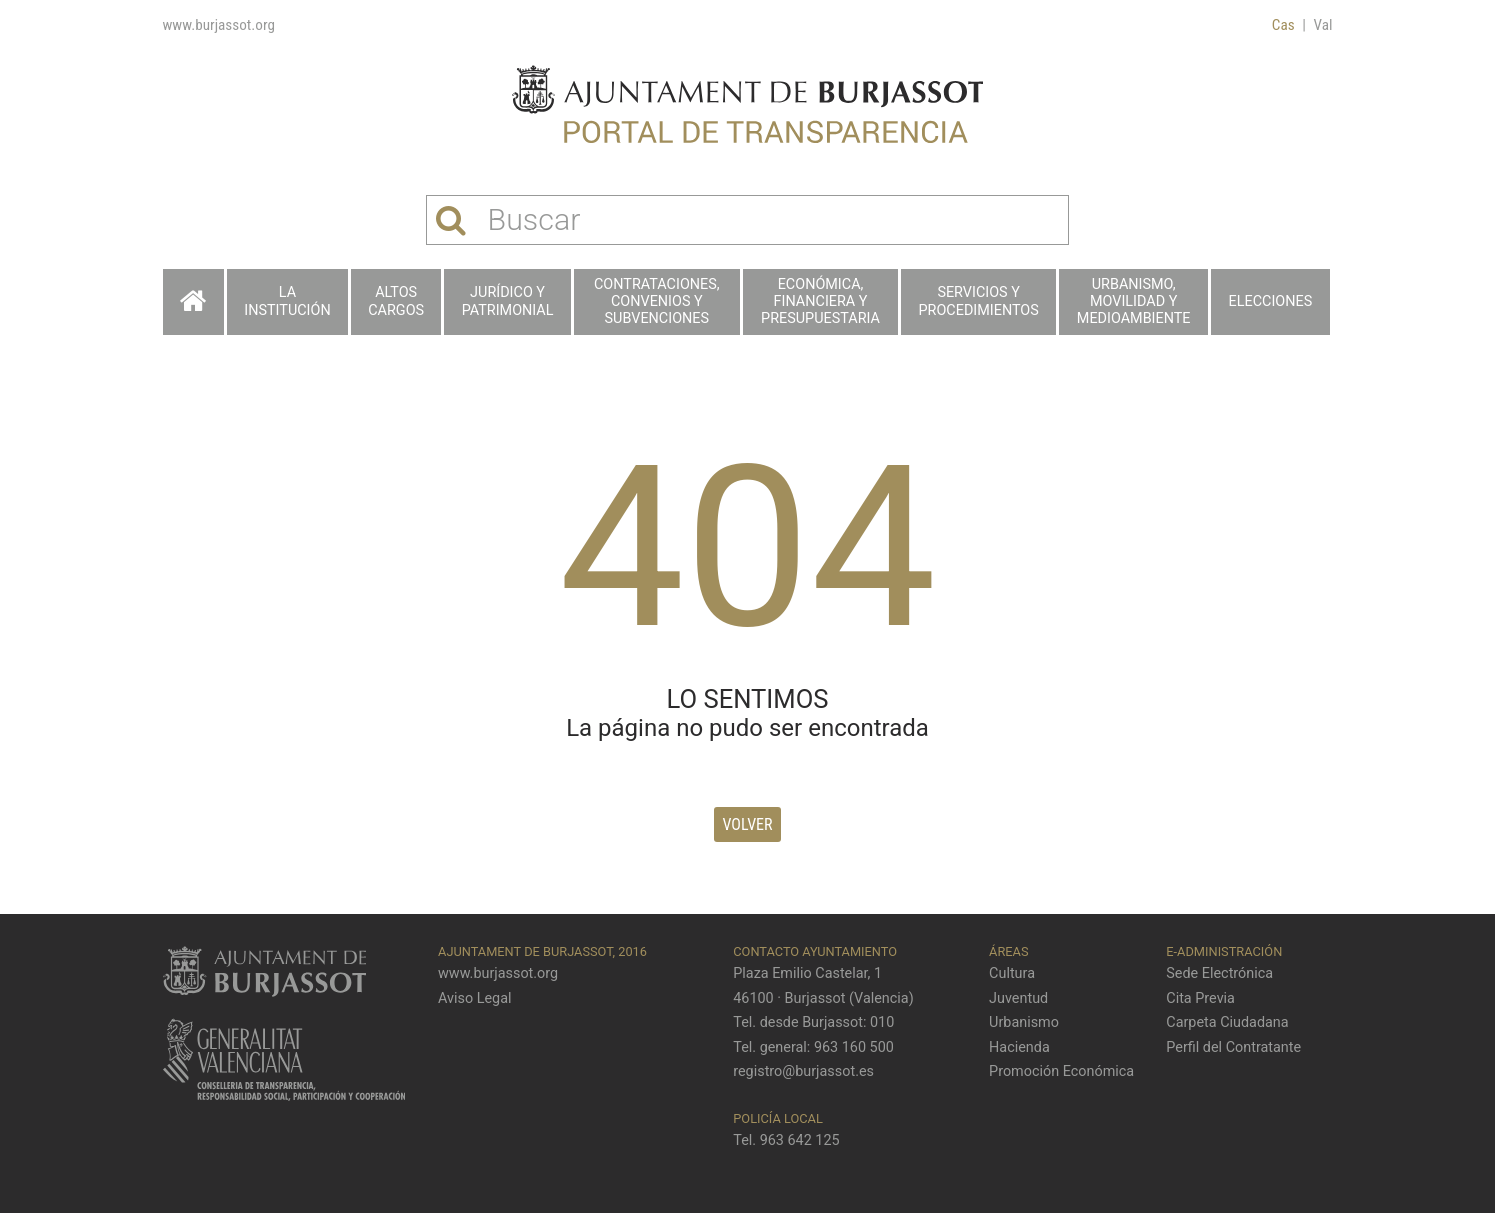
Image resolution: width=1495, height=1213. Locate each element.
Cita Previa (1200, 998)
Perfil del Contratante (1233, 1047)
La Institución (287, 301)
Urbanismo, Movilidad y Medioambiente (1134, 302)
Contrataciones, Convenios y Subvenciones (657, 302)
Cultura (1012, 973)
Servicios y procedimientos (978, 301)
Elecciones (1271, 301)
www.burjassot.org (219, 25)
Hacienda (1019, 1047)
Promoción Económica (1061, 1071)
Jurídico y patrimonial (508, 301)
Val (1323, 25)
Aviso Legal (475, 998)
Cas (1283, 25)
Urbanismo (1024, 1022)
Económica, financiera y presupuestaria (820, 302)
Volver (747, 824)
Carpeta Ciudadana (1227, 1022)
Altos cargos (396, 301)
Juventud (1018, 998)
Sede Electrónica (1219, 973)
